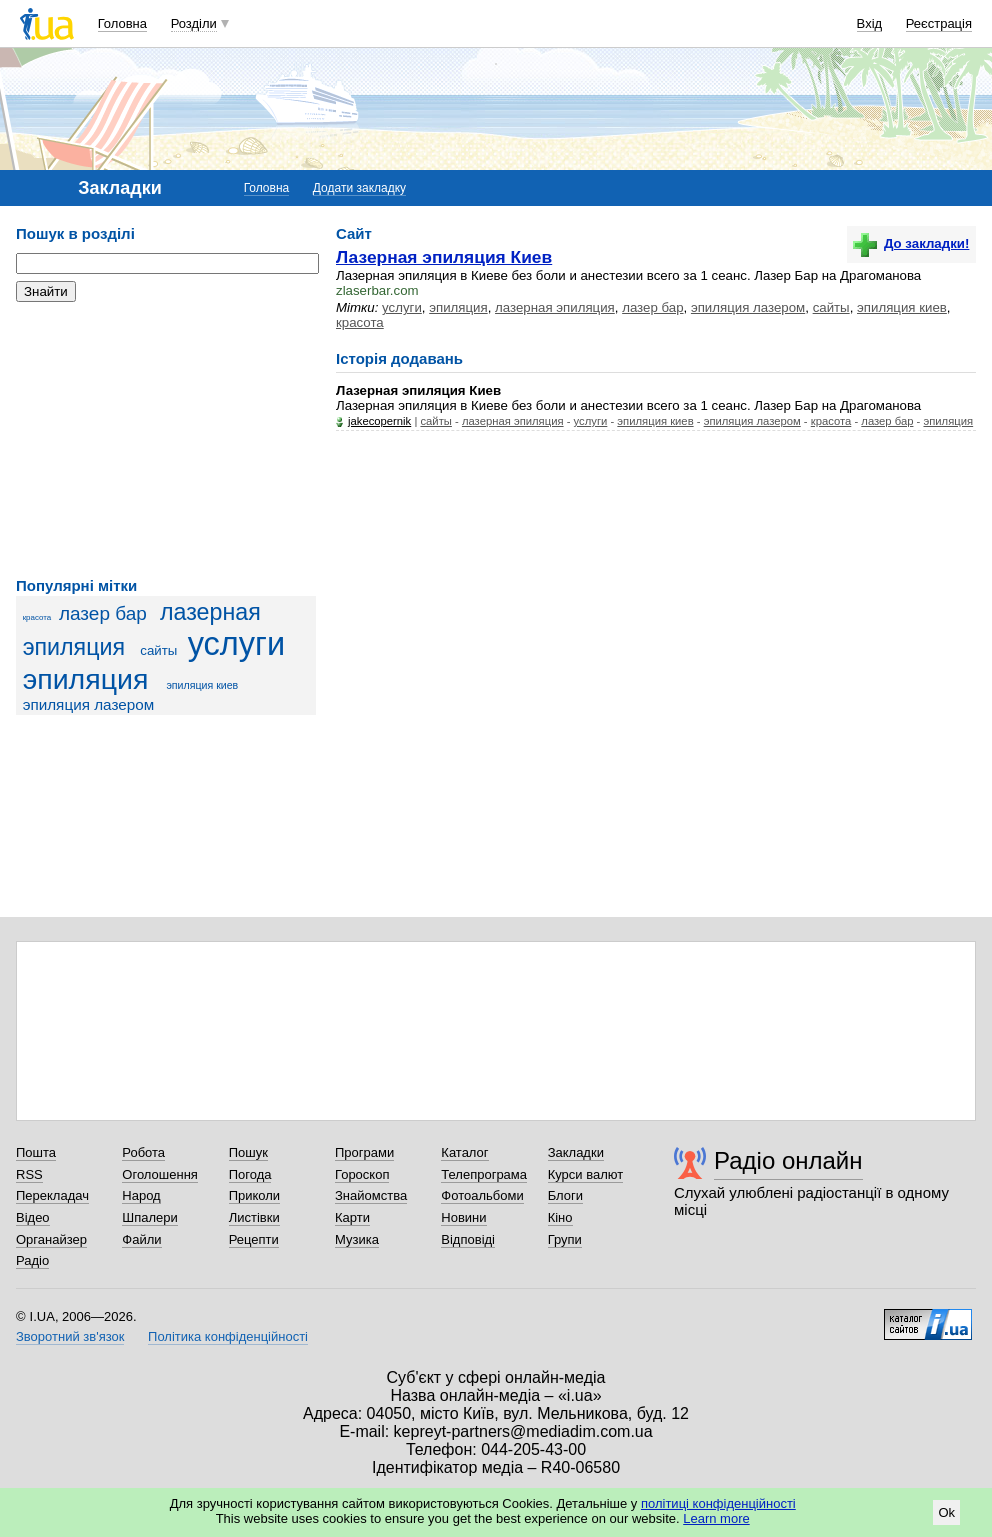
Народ (141, 1195)
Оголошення (160, 1174)
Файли (141, 1239)
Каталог (464, 1152)
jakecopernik (379, 421)
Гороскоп (362, 1174)
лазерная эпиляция (555, 307)
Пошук (248, 1152)
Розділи (194, 23)
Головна (122, 23)
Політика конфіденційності (228, 1336)
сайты (158, 650)
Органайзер (51, 1239)
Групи (565, 1239)
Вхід (870, 23)
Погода (250, 1174)
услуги (236, 644)
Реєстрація (939, 23)
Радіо (32, 1260)
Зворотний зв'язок (70, 1336)
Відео (33, 1217)
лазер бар (103, 613)
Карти (352, 1217)
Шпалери (150, 1217)
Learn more (716, 1518)
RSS (29, 1174)
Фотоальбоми (482, 1195)
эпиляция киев (202, 685)
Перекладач (52, 1195)
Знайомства (371, 1195)
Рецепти (254, 1239)
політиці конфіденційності (718, 1503)
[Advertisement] (166, 440)
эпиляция (86, 679)
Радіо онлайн (788, 1160)
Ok (946, 1512)
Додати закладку (359, 188)
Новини (463, 1217)
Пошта (36, 1152)
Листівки (254, 1217)
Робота (143, 1152)
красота (37, 617)
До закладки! (911, 243)
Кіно (560, 1217)
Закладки (576, 1152)
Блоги (565, 1195)
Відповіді (468, 1239)
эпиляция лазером (89, 704)
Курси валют (586, 1174)
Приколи (254, 1195)
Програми (364, 1152)
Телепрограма (484, 1174)
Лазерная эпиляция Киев (444, 257)
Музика (357, 1239)
